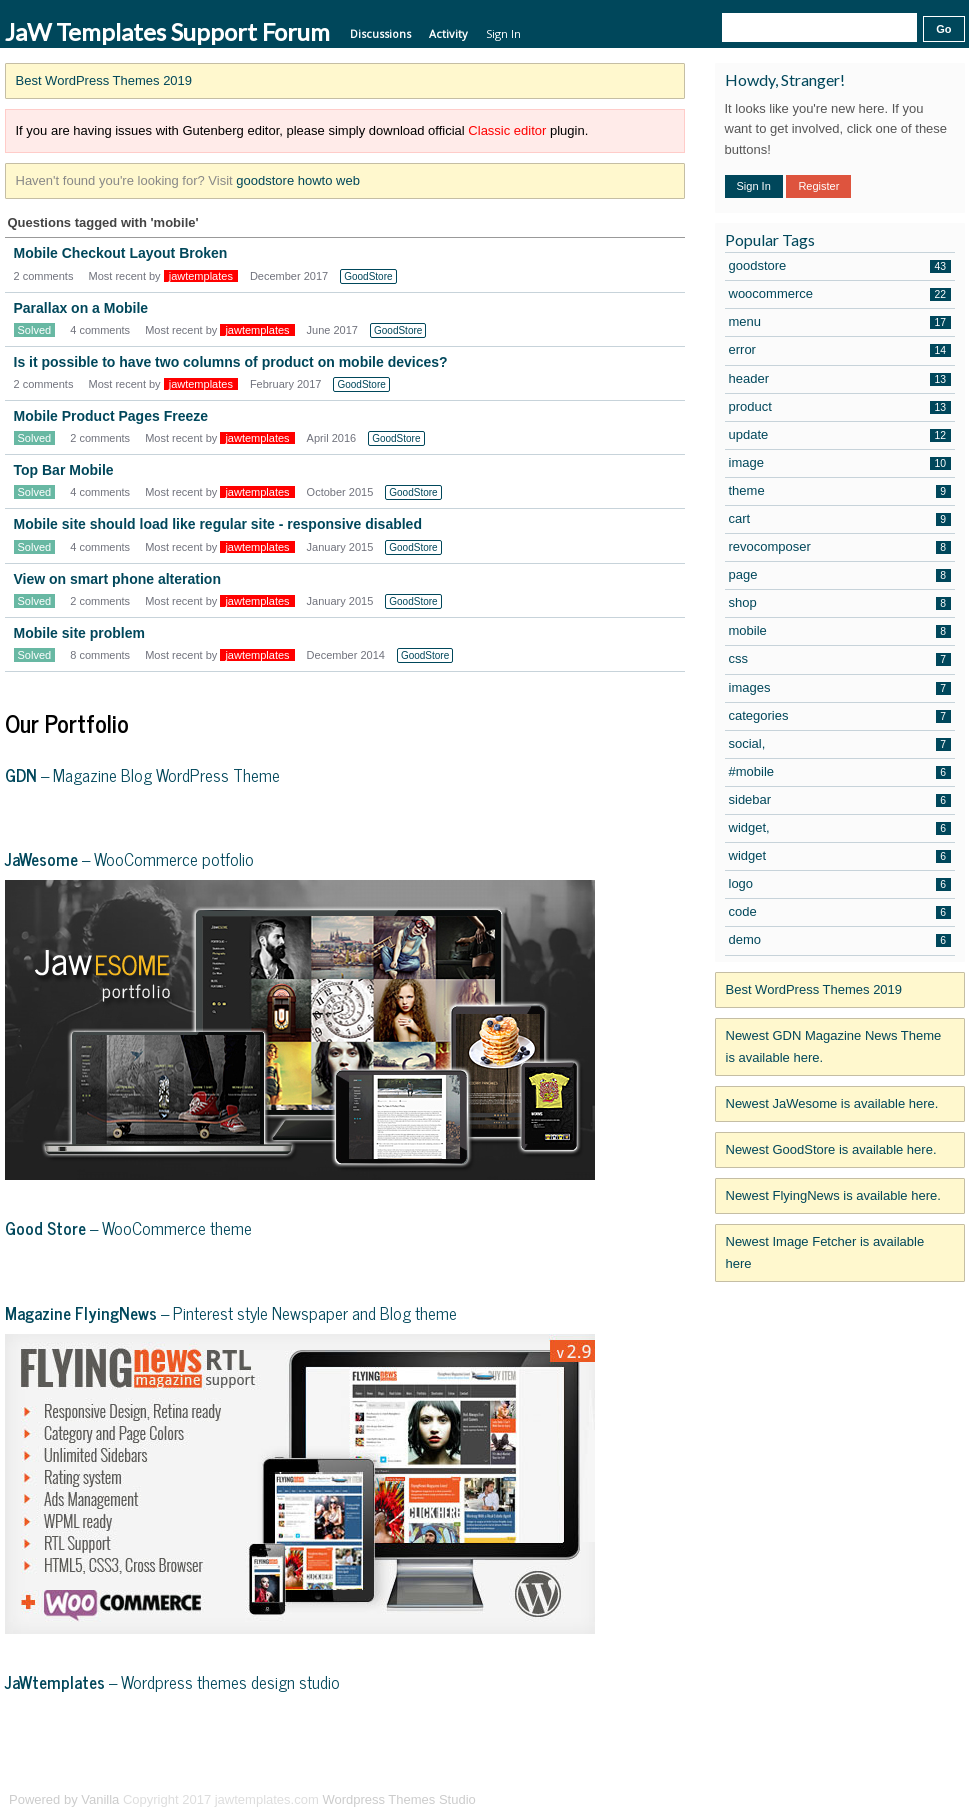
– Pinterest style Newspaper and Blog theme (231, 1313)
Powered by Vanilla (64, 1799)
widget (748, 855)
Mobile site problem (79, 633)
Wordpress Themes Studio (398, 1799)
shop (743, 602)
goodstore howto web (298, 180)
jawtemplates (201, 276)
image (746, 462)
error (742, 349)
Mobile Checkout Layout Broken (121, 253)
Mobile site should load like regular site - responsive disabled (218, 524)
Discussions (380, 33)
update (749, 434)
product (750, 406)
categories (759, 715)
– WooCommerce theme (128, 1228)
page (743, 574)
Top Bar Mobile (64, 470)
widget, (749, 827)
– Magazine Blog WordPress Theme (142, 775)
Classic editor (507, 130)
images (750, 687)
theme (747, 490)
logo (741, 883)
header (749, 378)
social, (747, 743)
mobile (748, 630)
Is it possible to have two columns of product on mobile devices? (231, 362)
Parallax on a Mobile (81, 308)
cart (740, 518)
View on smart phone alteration (117, 579)
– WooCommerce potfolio (129, 859)
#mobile (752, 771)
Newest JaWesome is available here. (832, 1103)
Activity (448, 33)
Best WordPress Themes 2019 (104, 80)
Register (818, 186)
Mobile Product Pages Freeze (111, 416)
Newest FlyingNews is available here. (833, 1195)
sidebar (750, 799)
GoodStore (368, 276)
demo (745, 939)
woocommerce (771, 293)
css (739, 658)
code (743, 911)
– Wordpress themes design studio (172, 1682)
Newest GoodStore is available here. (831, 1149)
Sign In (503, 33)
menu (745, 321)
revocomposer (770, 546)
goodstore (758, 265)
